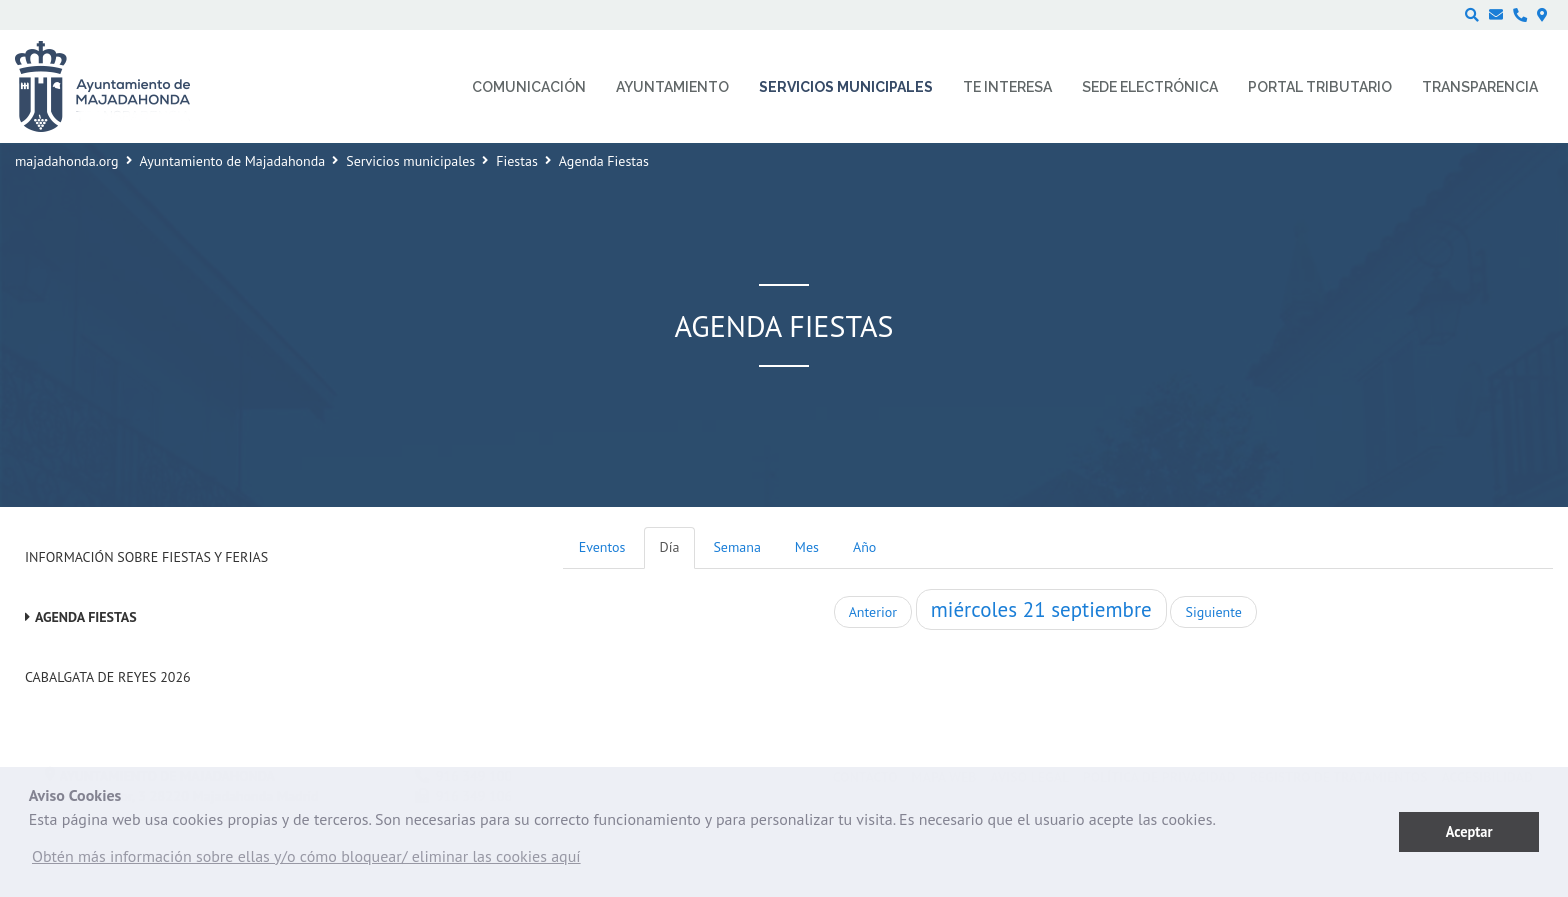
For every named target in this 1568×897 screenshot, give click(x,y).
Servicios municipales (410, 161)
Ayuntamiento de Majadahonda (233, 161)
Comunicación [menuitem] (529, 87)
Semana (736, 547)
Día (670, 547)
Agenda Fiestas (86, 617)
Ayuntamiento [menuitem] (672, 87)
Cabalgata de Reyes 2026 (108, 677)
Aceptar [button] (1469, 831)
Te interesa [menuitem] (1007, 87)
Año (864, 547)
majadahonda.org (67, 161)
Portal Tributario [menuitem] (1320, 87)
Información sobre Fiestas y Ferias (146, 557)
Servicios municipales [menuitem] (846, 87)
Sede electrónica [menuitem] (1150, 87)
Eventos (602, 547)
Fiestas (517, 161)
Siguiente (1213, 612)
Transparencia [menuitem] (1480, 87)
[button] (306, 861)
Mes (807, 547)
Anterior (873, 612)
